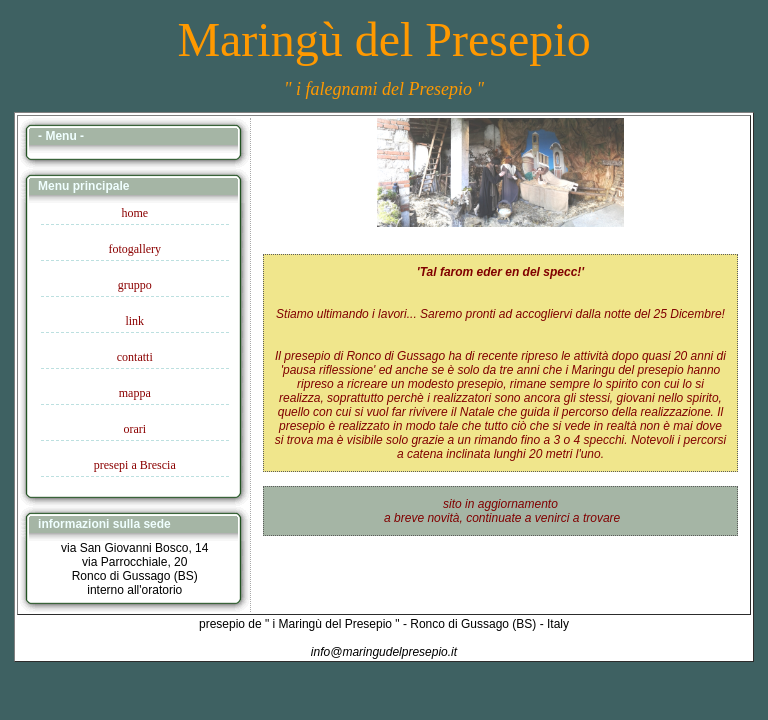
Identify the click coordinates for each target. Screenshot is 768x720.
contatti (135, 357)
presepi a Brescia (135, 465)
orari (134, 429)
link (134, 321)
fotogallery (134, 249)
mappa (135, 393)
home (134, 213)
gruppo (135, 285)
